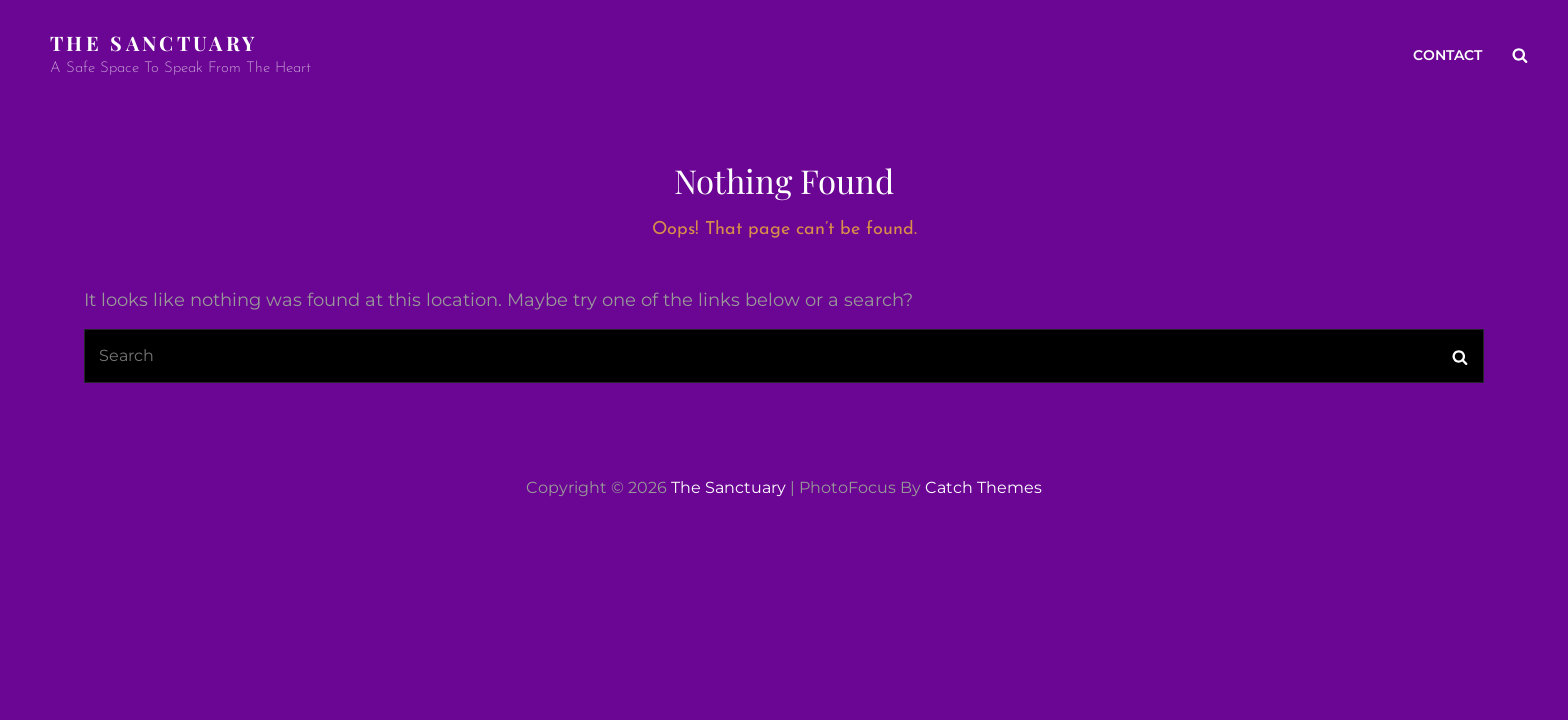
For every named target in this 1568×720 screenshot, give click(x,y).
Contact (1447, 55)
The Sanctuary (153, 42)
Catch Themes (983, 487)
